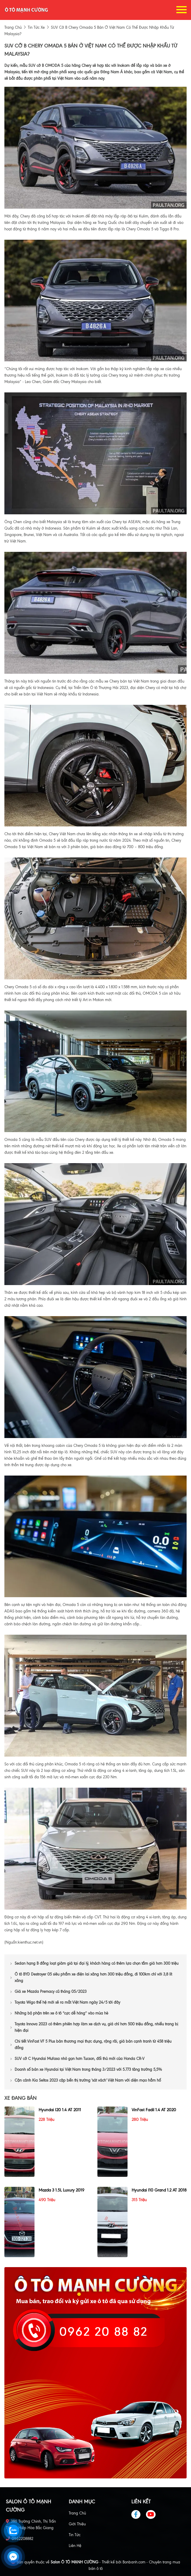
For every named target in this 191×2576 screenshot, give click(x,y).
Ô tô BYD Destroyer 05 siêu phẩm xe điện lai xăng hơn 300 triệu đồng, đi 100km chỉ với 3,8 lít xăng (91, 1977)
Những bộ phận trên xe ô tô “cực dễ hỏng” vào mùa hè (59, 2013)
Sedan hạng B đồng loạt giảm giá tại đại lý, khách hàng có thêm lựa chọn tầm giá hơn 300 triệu (94, 1963)
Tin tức (74, 2535)
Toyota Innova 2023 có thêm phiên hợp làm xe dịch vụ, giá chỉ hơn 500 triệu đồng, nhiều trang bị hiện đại (94, 2027)
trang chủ (13, 27)
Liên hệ (75, 2545)
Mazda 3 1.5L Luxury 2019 (61, 2190)
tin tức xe (36, 27)
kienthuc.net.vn (30, 1942)
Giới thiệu (77, 2524)
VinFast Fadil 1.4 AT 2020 (154, 2109)
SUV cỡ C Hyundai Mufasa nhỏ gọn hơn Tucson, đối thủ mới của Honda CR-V (78, 2058)
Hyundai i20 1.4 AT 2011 (60, 2109)
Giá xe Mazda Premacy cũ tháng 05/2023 (48, 1991)
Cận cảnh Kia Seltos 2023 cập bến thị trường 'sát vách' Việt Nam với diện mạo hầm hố (85, 2080)
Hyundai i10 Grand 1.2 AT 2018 (159, 2190)
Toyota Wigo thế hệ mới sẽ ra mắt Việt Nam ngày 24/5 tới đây (65, 2002)
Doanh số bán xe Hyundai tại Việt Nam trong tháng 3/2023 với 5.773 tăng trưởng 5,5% (86, 2069)
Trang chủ (77, 2513)
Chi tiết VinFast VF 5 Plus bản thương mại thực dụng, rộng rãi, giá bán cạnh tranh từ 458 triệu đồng (90, 2044)
